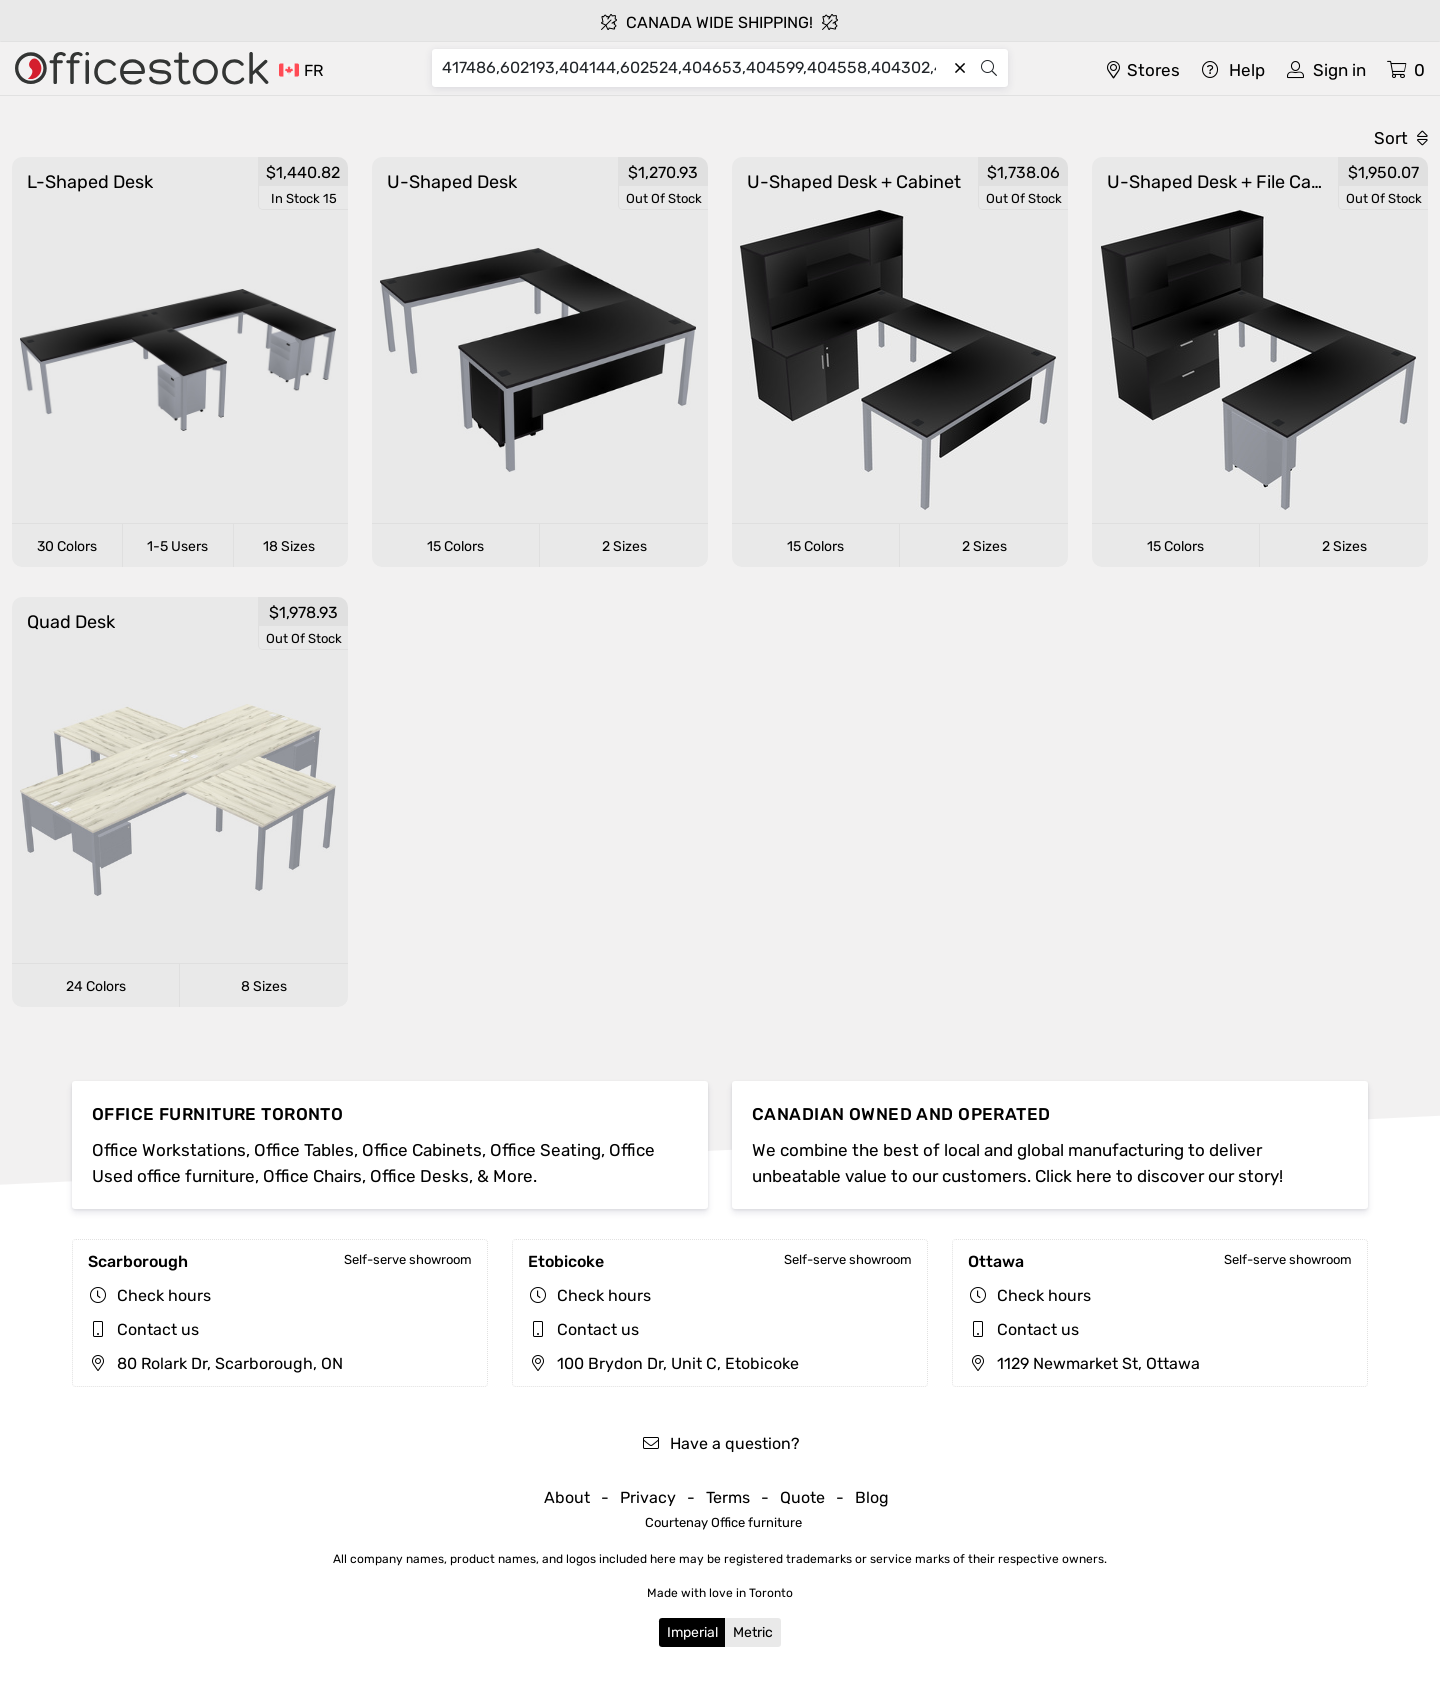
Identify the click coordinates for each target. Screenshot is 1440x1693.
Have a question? (720, 1443)
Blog (872, 1497)
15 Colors (455, 546)
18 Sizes (289, 546)
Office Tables (304, 1150)
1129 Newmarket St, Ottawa (1084, 1363)
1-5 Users (177, 546)
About (567, 1497)
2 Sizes (624, 546)
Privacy (648, 1497)
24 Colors (96, 986)
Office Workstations (169, 1150)
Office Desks (419, 1176)
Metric (753, 1632)
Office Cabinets (422, 1150)
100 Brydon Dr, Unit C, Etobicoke (663, 1363)
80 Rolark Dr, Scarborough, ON (215, 1363)
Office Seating (545, 1150)
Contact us (158, 1329)
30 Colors (67, 546)
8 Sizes (264, 986)
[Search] (694, 68)
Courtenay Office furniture (723, 1522)
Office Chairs (312, 1176)
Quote (802, 1497)
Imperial (692, 1632)
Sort (1401, 138)
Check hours (164, 1295)
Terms (728, 1497)
